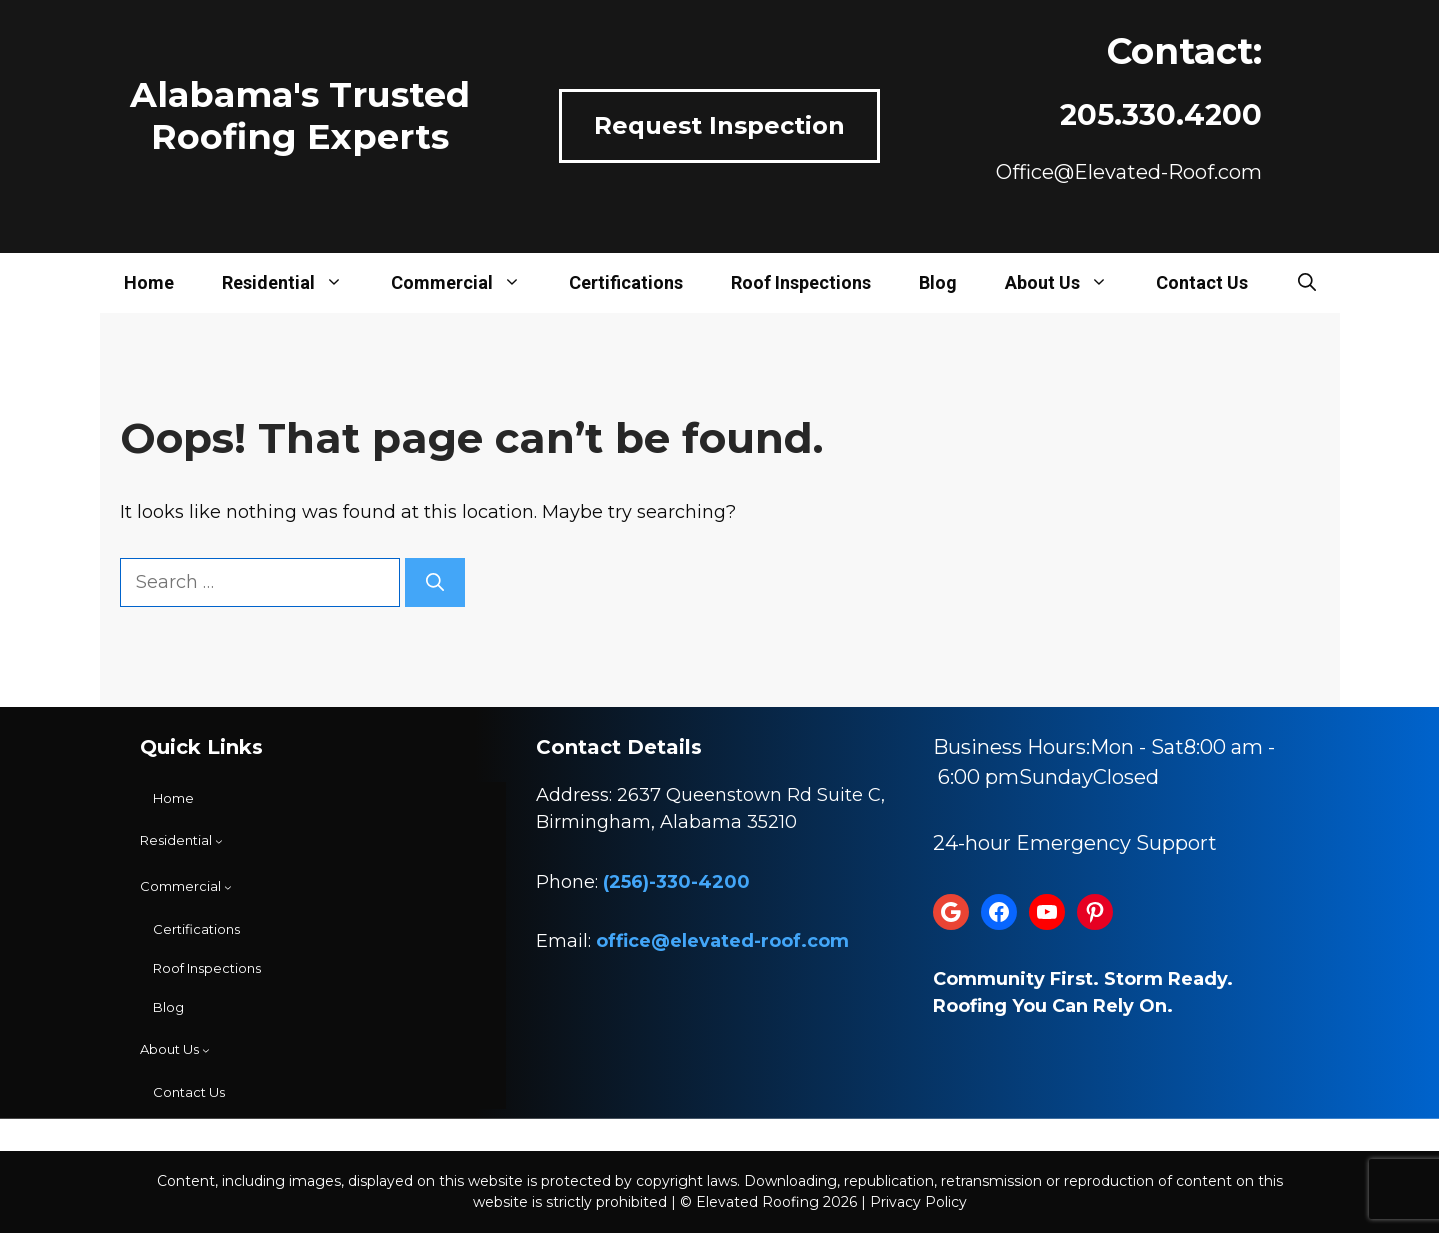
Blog (938, 282)
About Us (1068, 283)
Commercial (468, 283)
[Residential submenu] (181, 841)
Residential (294, 283)
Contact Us (1202, 282)
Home (149, 282)
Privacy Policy (918, 1202)
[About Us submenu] (175, 1050)
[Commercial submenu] (186, 887)
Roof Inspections (801, 282)
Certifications (626, 282)
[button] (1307, 283)
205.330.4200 (1161, 114)
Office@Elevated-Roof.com (1129, 172)
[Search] (435, 582)
